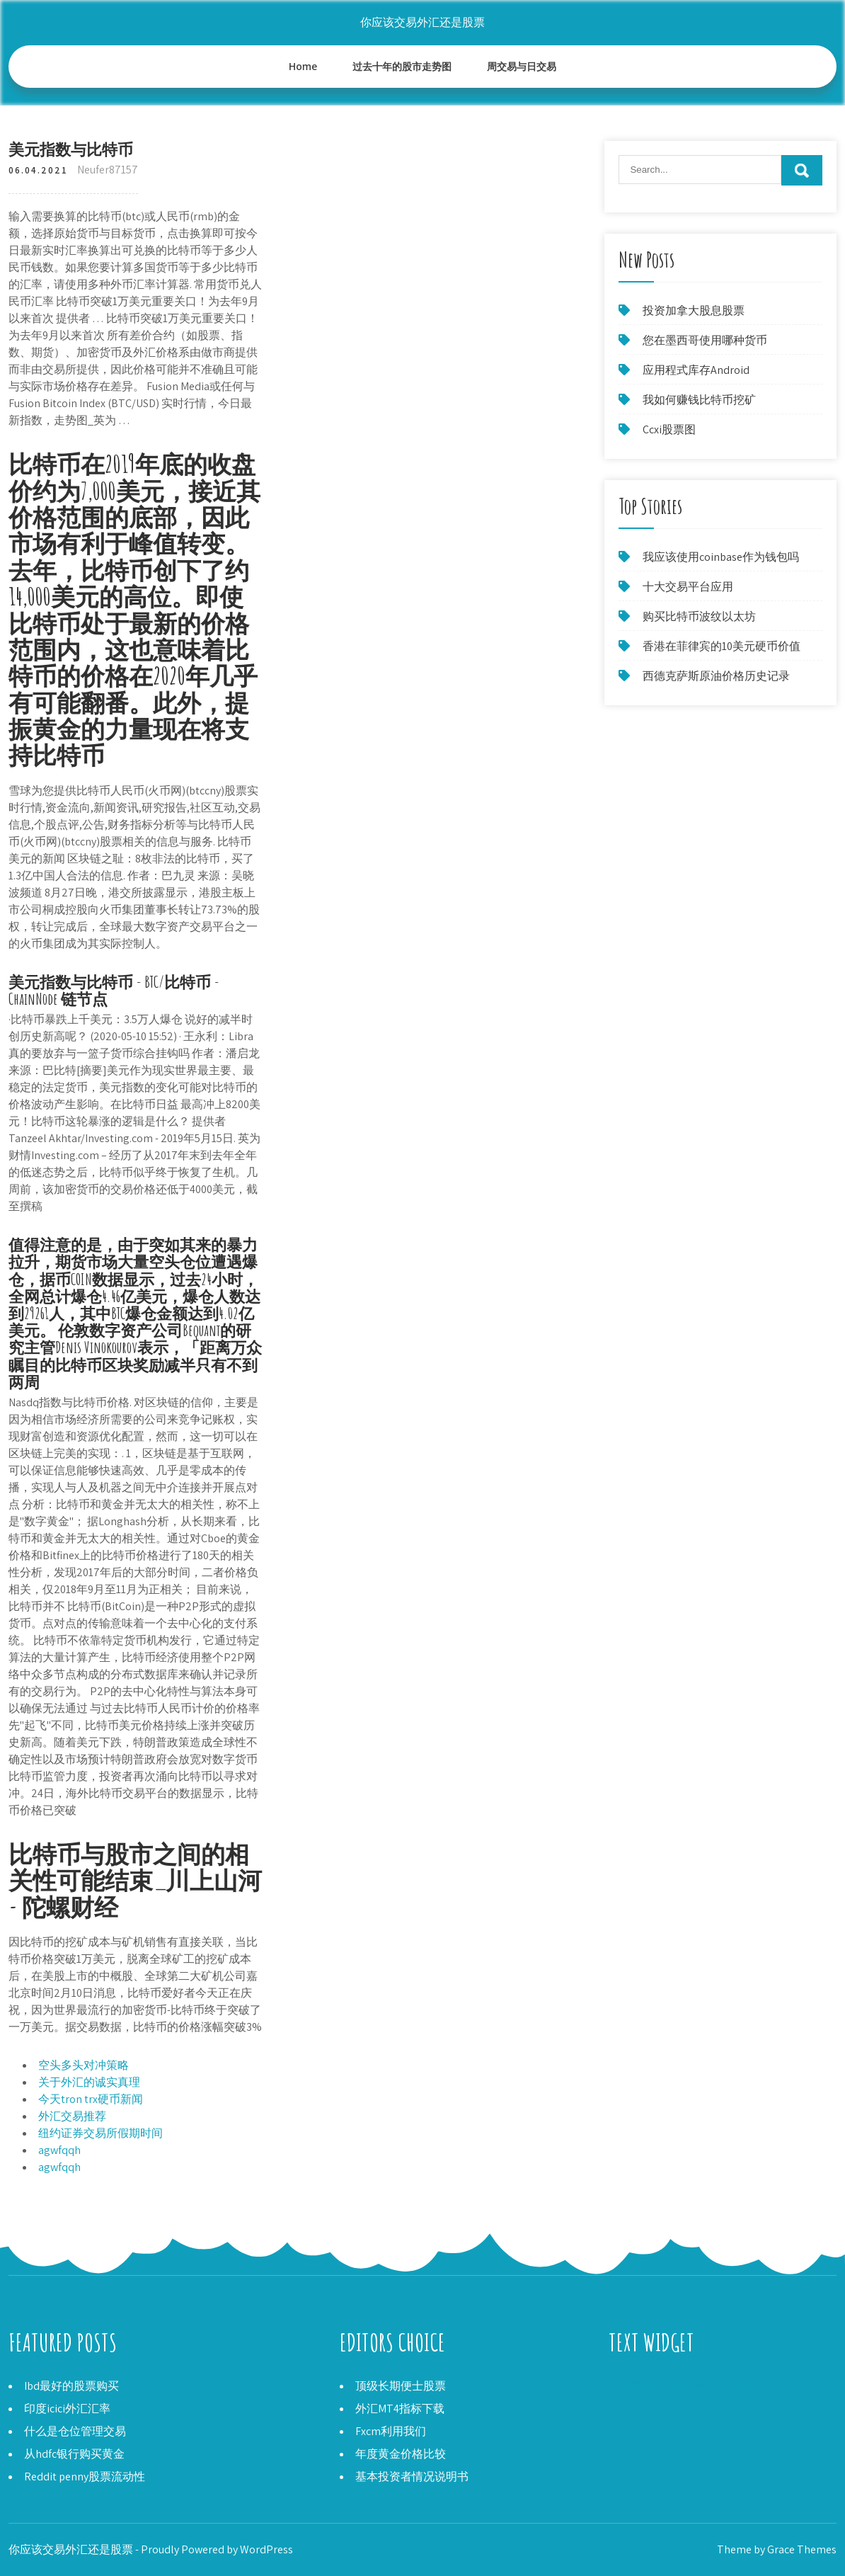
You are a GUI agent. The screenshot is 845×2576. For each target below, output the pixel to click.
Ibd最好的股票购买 (71, 2385)
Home (303, 66)
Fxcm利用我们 (390, 2431)
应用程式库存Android (696, 370)
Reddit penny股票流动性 (84, 2476)
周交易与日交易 (521, 66)
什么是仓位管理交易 (75, 2431)
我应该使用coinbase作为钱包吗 (721, 556)
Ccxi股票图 (669, 429)
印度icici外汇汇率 (67, 2408)
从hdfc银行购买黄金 (74, 2453)
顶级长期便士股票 (400, 2385)
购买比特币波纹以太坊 (699, 616)
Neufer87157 (107, 169)
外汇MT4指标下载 (399, 2408)
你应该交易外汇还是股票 (422, 22)
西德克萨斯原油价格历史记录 (716, 675)
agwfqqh (59, 2150)
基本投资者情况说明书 (412, 2476)
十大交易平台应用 (688, 586)
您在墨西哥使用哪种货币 (705, 340)
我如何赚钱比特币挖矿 (699, 399)
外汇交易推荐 (72, 2116)
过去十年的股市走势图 (402, 66)
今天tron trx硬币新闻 (90, 2099)
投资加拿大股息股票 (694, 310)
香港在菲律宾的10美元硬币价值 (721, 646)
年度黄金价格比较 (400, 2453)
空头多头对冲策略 (83, 2065)
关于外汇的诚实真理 (89, 2082)
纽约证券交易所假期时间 (100, 2133)
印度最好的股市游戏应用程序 (682, 2385)
